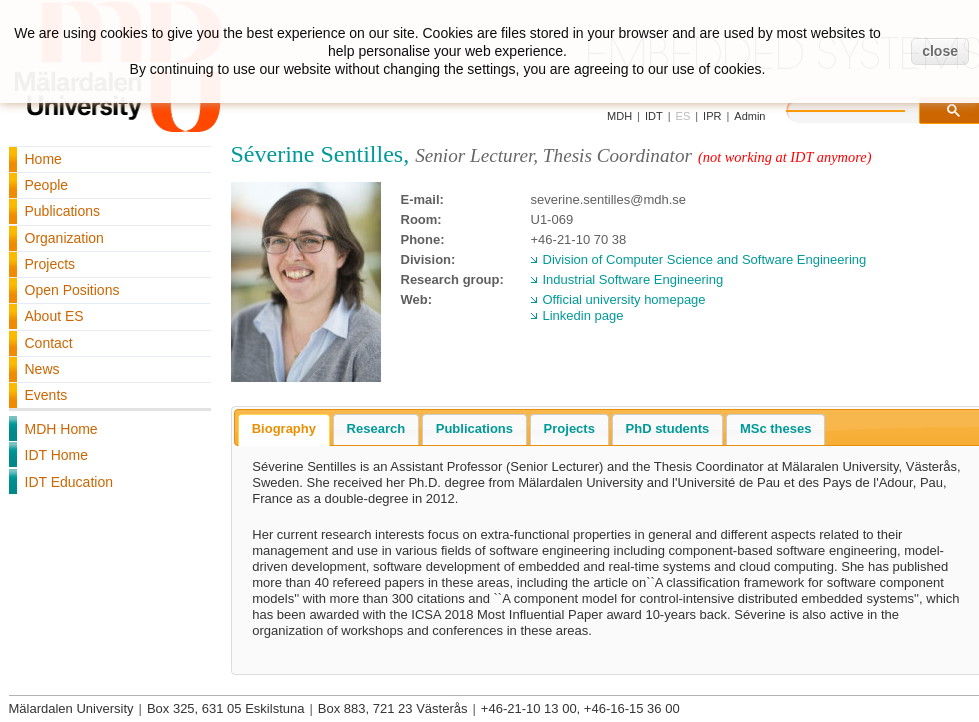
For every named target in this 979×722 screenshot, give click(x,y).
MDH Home (61, 429)
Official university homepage (624, 299)
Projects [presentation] (569, 428)
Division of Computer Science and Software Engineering (705, 259)
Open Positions (72, 290)
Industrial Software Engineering (633, 279)
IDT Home (57, 455)
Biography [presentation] (284, 428)
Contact (49, 343)
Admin (749, 116)
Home (43, 159)
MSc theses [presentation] (776, 428)
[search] (866, 108)
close (940, 51)
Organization (64, 238)
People (47, 185)
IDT (654, 116)
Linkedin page (583, 315)
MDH (619, 116)
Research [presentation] (376, 428)
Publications (63, 211)
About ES (54, 316)
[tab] (284, 430)
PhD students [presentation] (668, 428)
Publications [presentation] (474, 428)
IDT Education (69, 482)
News (42, 369)
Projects (50, 264)
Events (46, 395)
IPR (712, 116)
